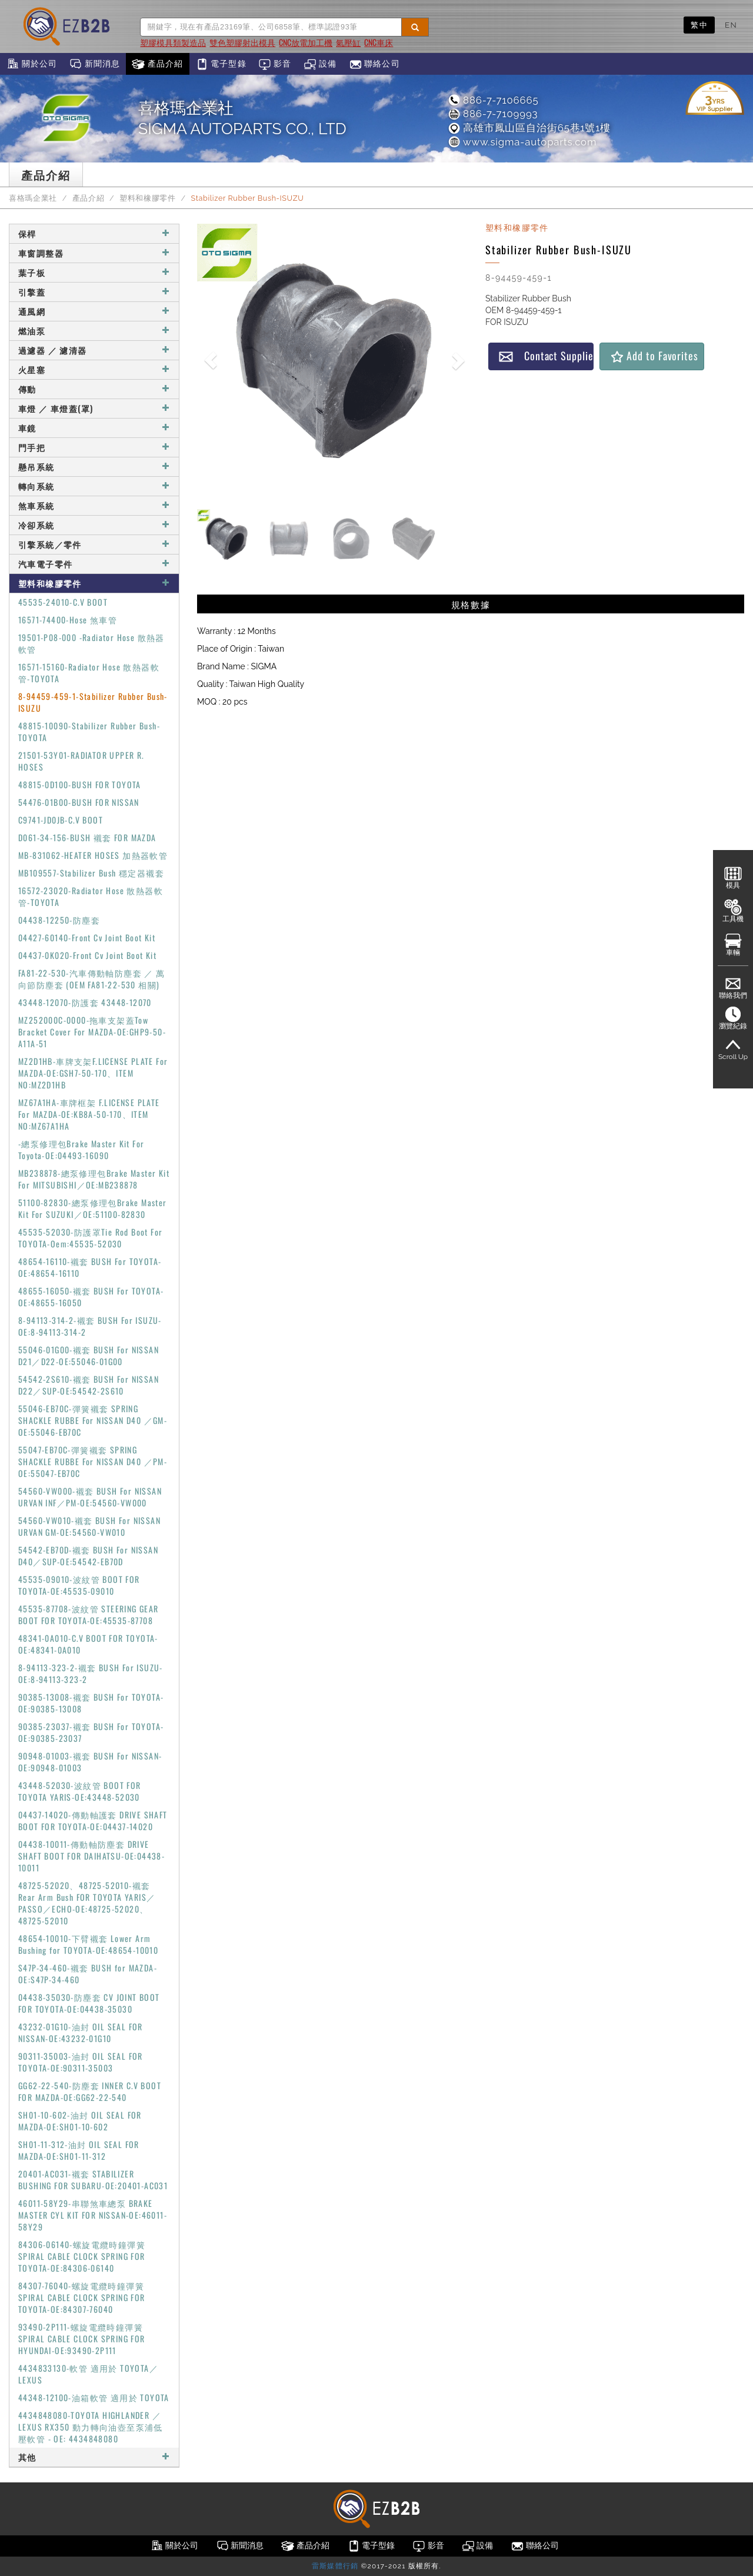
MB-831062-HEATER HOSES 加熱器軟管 (93, 855)
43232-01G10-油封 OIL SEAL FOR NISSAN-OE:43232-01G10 (80, 2032)
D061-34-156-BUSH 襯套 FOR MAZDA (87, 837)
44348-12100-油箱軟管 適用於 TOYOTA (93, 2397)
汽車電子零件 (94, 563)
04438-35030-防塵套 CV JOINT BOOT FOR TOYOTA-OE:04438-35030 (89, 2003)
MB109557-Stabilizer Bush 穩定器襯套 (91, 873)
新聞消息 (94, 64)
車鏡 (94, 427)
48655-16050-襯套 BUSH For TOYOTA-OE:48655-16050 (91, 1296)
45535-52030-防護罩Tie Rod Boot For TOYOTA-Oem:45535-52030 (90, 1238)
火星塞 (94, 369)
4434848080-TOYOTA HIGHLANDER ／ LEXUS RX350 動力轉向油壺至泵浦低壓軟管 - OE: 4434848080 (90, 2427)
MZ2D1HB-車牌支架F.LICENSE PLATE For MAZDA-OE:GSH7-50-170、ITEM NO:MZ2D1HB (93, 1073)
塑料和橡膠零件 (147, 198)
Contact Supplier (546, 356)
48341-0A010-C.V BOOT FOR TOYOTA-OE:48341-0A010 (88, 1644)
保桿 (94, 233)
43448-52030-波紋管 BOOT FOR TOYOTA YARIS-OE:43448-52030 (79, 1791)
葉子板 (94, 272)
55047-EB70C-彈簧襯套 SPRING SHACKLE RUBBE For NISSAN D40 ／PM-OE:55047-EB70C (92, 1461)
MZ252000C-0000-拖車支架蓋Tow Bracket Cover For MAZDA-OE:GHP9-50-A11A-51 (92, 1032)
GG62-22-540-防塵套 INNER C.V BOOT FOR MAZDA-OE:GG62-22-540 (89, 2091)
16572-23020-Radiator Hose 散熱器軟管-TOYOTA (90, 896)
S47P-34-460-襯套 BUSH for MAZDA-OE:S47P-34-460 (87, 1973)
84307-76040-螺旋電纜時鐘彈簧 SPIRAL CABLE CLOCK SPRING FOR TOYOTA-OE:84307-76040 (81, 2297)
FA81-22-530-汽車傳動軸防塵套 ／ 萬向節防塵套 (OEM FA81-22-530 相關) (91, 979)
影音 (275, 64)
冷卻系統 (94, 525)
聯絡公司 (374, 64)
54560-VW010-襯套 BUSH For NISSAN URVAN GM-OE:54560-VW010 (89, 1526)
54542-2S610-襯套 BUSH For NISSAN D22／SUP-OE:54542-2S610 (88, 1385)
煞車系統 (94, 505)
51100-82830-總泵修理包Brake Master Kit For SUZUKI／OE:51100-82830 (92, 1208)
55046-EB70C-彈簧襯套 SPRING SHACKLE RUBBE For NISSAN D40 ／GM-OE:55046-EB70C (92, 1420)
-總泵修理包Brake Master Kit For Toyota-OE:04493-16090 (81, 1149)
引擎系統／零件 (94, 544)
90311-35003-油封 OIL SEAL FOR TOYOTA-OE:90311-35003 (80, 2062)
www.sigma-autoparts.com (522, 142)
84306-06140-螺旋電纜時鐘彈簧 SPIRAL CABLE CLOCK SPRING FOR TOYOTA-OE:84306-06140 (81, 2256)
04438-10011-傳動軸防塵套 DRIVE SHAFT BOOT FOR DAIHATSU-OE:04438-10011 (91, 1856)
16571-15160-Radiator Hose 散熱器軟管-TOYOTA (88, 672)
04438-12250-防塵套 (59, 920)
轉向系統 (94, 486)
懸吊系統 (94, 466)
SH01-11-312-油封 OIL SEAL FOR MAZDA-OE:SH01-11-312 (78, 2150)
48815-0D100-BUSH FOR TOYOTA (79, 784)
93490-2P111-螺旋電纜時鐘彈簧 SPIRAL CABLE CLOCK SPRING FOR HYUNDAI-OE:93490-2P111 (81, 2338)
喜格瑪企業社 (33, 198)
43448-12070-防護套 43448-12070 (85, 1002)
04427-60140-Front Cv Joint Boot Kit (86, 937)
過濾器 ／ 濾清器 (94, 350)
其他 (94, 2457)
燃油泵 (94, 330)
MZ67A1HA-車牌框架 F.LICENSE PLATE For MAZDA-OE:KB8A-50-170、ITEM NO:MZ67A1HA (89, 1114)
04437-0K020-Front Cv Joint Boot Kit (87, 955)
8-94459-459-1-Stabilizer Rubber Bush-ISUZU (93, 702)
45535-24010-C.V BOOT (63, 602)
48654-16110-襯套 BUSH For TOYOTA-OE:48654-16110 (89, 1267)
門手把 (94, 447)
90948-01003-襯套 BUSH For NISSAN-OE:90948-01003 (90, 1762)
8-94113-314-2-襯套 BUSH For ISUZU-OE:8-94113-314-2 (90, 1326)
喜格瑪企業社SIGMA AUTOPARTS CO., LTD (242, 118)
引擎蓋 (94, 292)
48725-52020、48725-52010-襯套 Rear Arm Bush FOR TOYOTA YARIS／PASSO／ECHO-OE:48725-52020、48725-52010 (86, 1903)
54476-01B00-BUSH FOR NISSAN (78, 802)
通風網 (94, 311)
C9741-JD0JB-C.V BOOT (60, 820)
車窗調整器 (94, 253)
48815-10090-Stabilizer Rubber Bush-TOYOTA (89, 731)
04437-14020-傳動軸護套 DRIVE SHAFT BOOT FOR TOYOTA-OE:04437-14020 (93, 1820)
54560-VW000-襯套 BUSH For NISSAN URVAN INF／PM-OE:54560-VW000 (90, 1497)
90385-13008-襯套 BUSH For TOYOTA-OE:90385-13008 (91, 1703)
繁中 (699, 24)
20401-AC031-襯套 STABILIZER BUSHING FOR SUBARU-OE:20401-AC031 (93, 2179)
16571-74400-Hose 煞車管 (67, 619)
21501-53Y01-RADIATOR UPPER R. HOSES (81, 761)
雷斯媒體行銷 (335, 2566)
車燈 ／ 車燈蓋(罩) (94, 408)
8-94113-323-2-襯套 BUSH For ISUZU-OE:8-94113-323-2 (90, 1673)
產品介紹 (157, 64)
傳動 (94, 389)
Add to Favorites (653, 356)
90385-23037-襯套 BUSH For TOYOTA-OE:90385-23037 (91, 1732)
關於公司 (31, 64)
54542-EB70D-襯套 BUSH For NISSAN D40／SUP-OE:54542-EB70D (88, 1555)
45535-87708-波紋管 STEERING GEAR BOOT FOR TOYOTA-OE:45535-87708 (88, 1614)
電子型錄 (220, 64)
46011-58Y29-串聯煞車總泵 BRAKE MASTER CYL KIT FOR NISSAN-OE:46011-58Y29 (92, 2215)
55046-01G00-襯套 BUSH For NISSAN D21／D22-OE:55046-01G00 (88, 1355)
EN (731, 24)
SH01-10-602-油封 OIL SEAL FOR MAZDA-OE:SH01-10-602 (80, 2121)
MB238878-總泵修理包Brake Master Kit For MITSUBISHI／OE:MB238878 (93, 1179)
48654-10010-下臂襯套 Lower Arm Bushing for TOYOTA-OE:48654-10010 (88, 1944)
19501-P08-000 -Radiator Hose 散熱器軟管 (91, 643)
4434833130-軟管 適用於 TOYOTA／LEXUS (88, 2374)
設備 (320, 64)
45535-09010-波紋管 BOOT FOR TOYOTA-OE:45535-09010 (79, 1585)
